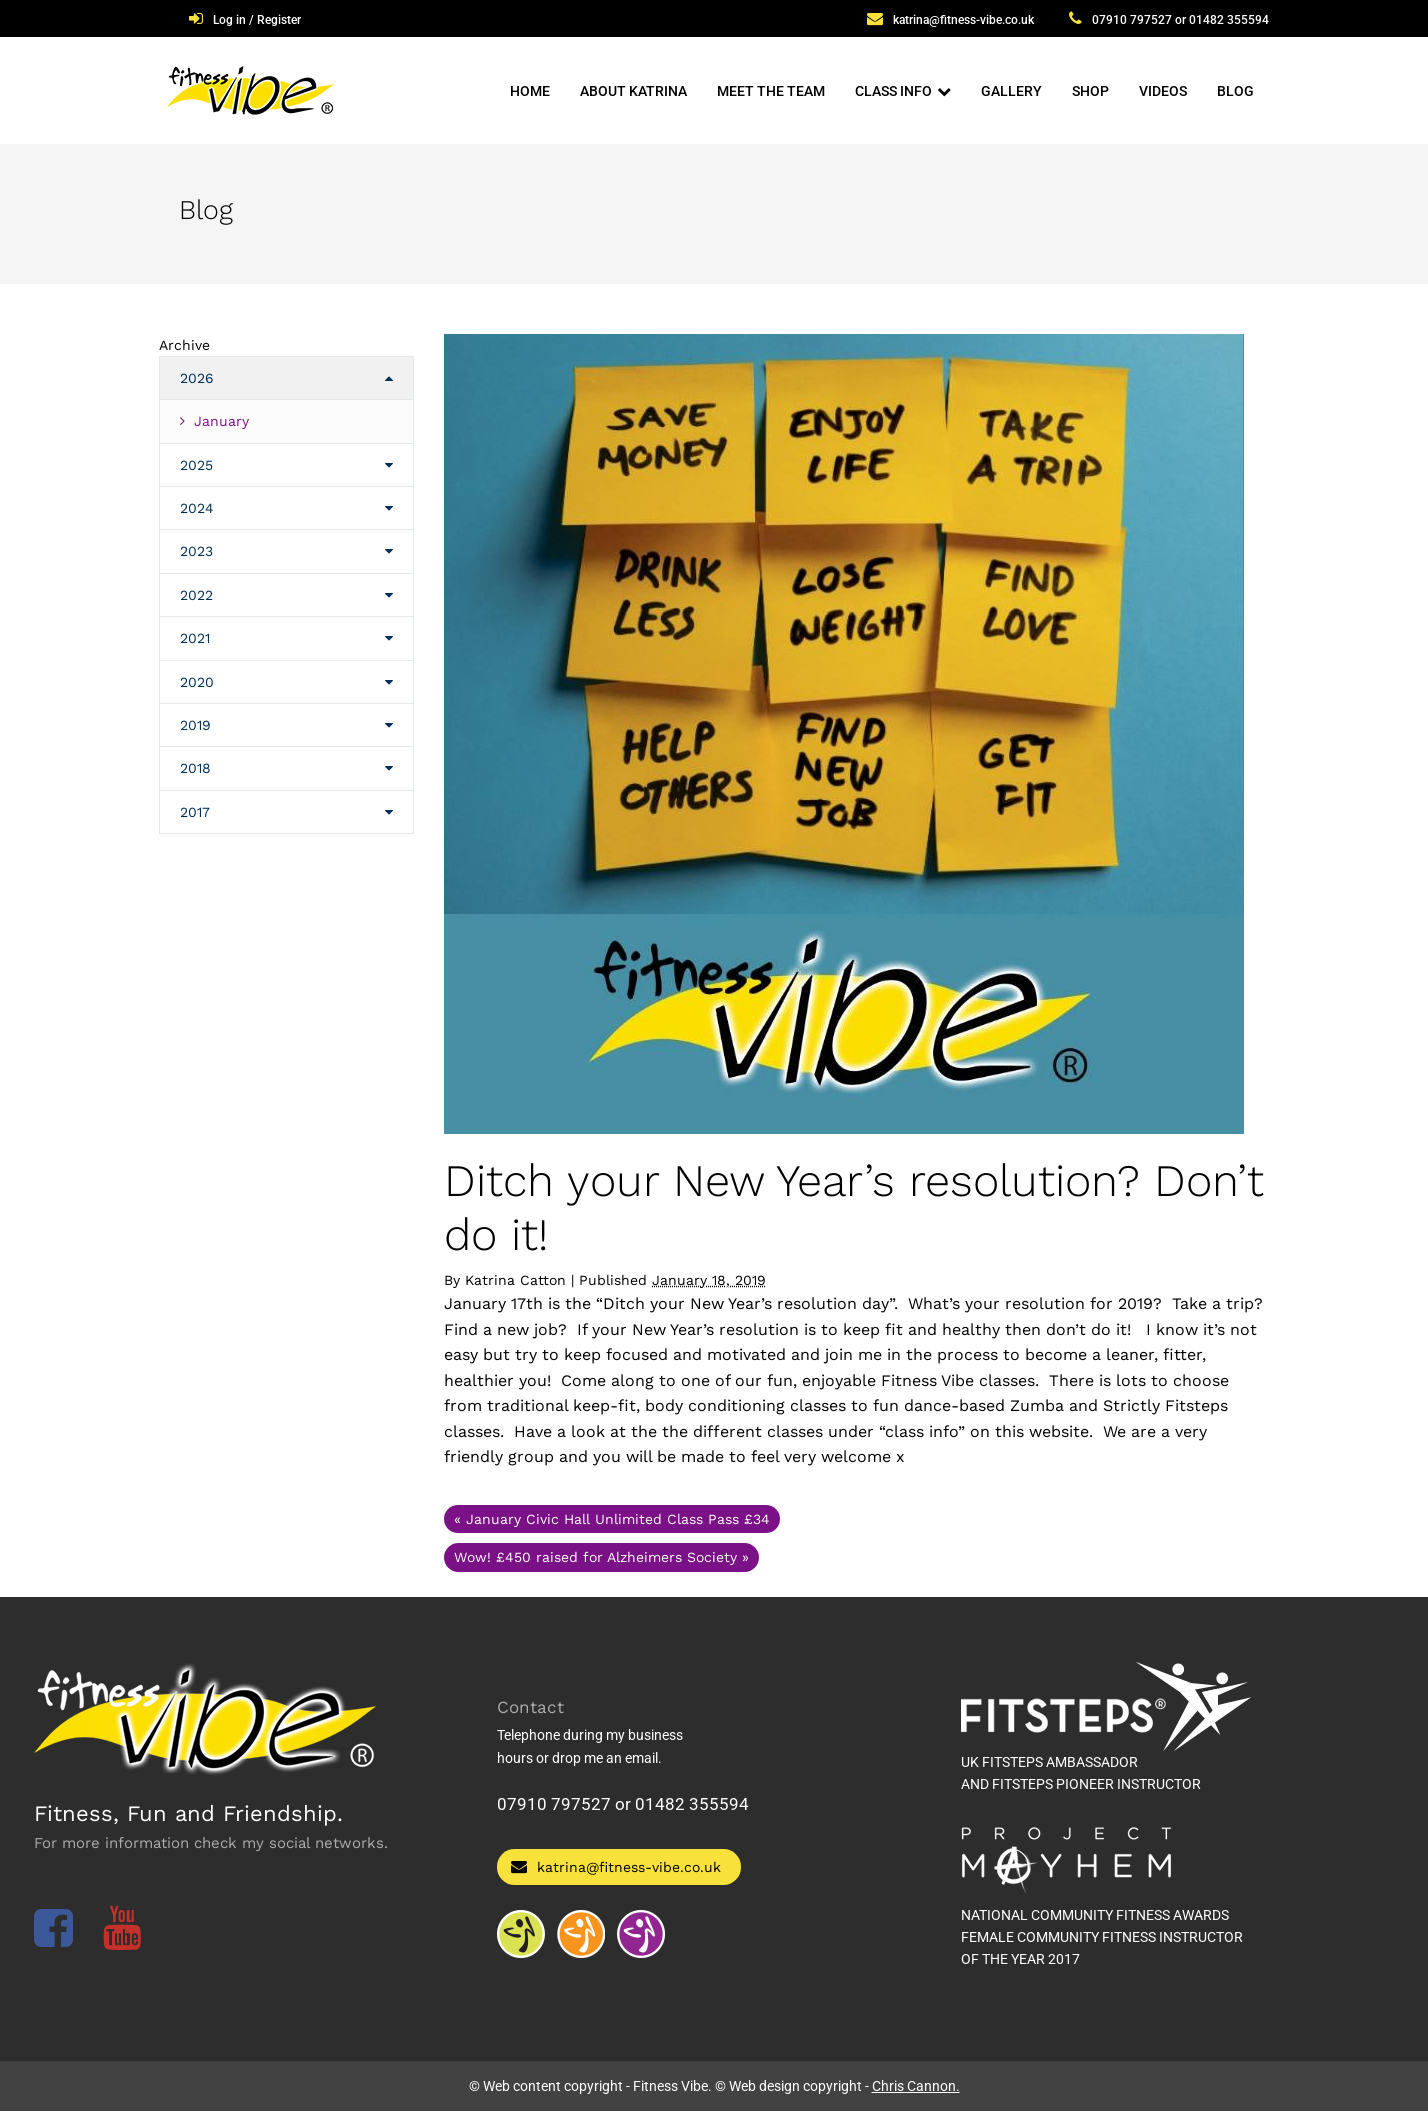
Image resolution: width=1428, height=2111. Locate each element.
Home (530, 91)
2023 (196, 551)
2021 (195, 638)
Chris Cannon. (916, 2086)
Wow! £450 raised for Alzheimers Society (601, 1557)
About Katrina (633, 91)
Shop (1090, 91)
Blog (1235, 91)
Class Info (893, 91)
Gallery (1011, 91)
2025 (196, 465)
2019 (195, 725)
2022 (196, 595)
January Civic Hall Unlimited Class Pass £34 (612, 1519)
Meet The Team (771, 91)
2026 (197, 378)
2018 (195, 768)
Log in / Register (257, 20)
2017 (195, 812)
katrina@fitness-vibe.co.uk (963, 20)
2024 (197, 508)
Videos (1163, 91)
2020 (197, 682)
